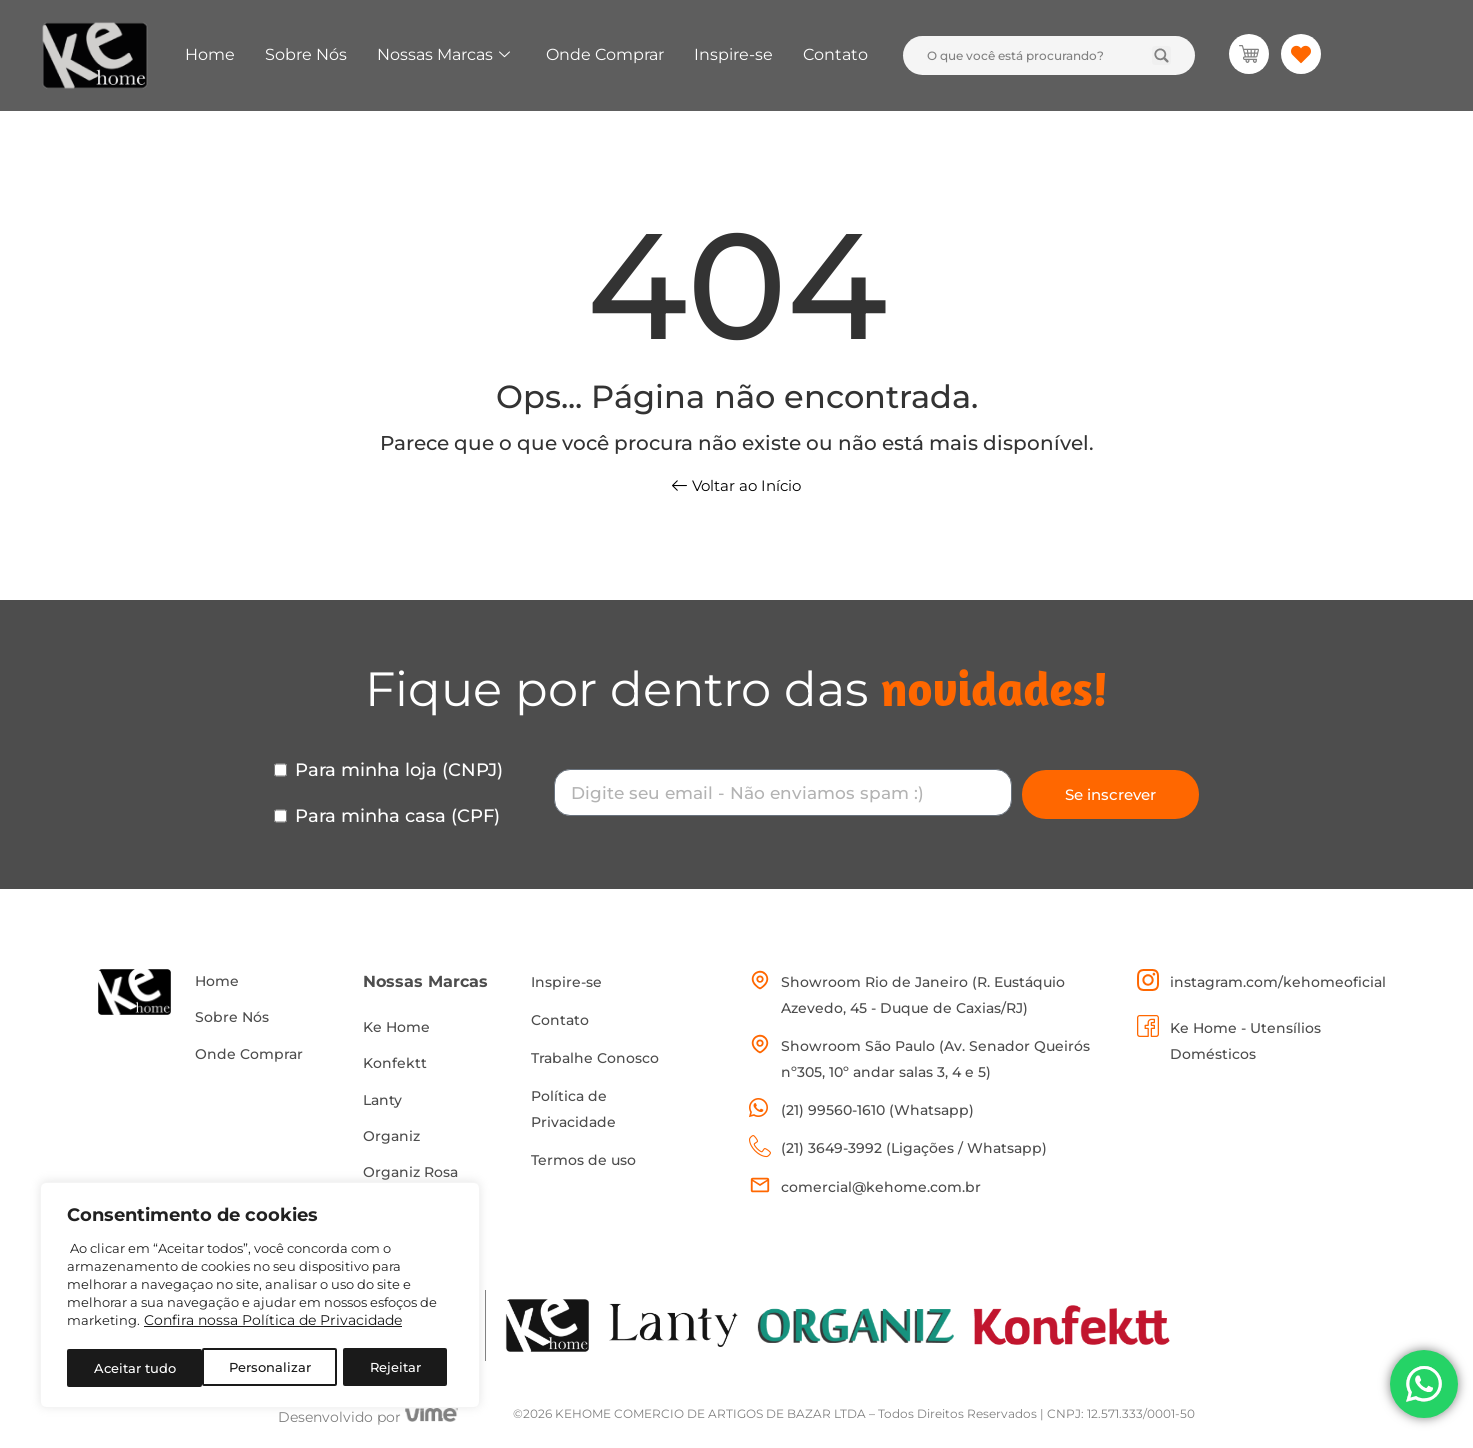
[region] (260, 1297)
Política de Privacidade (573, 1109)
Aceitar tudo (385, 1368)
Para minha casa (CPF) (397, 816)
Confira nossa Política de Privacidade (273, 1324)
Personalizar (134, 1368)
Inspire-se (733, 54)
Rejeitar (260, 1368)
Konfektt (395, 1066)
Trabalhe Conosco (595, 1058)
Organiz (391, 1142)
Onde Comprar (605, 54)
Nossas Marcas (443, 54)
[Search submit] (1161, 55)
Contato (835, 54)
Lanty (382, 1104)
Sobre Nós (306, 54)
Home (210, 54)
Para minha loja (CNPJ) (399, 770)
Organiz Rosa (410, 1180)
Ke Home (396, 1028)
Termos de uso (583, 1160)
